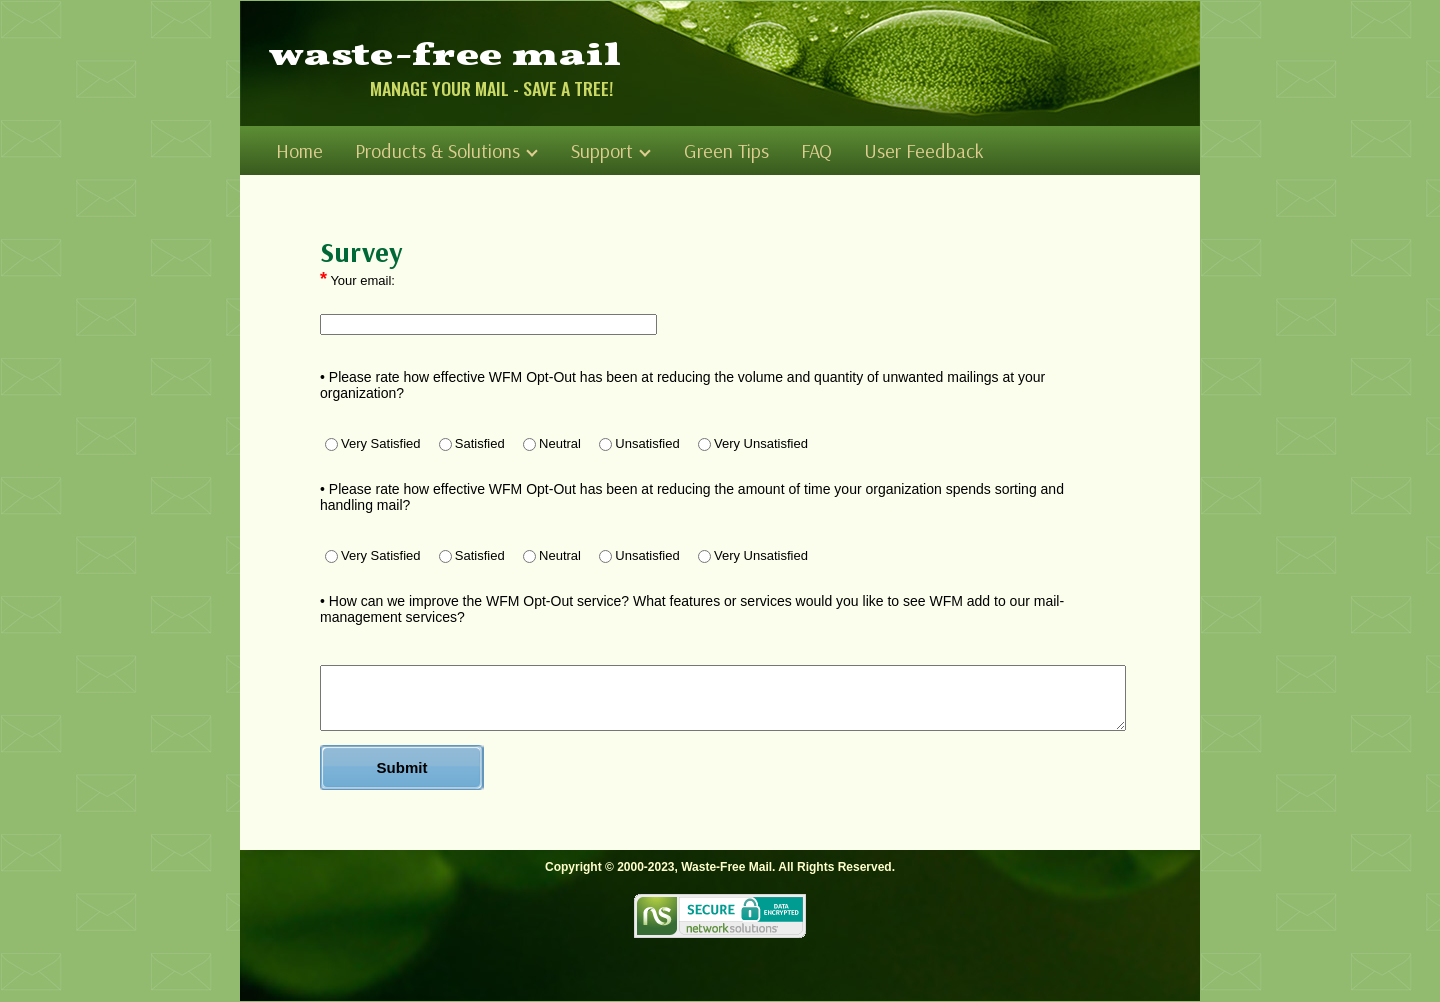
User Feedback (924, 150)
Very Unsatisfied (753, 443)
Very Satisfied (373, 443)
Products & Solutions (446, 150)
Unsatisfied (639, 443)
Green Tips (726, 150)
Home (299, 150)
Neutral (552, 443)
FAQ (816, 150)
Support (611, 150)
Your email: (357, 279)
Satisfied (472, 443)
